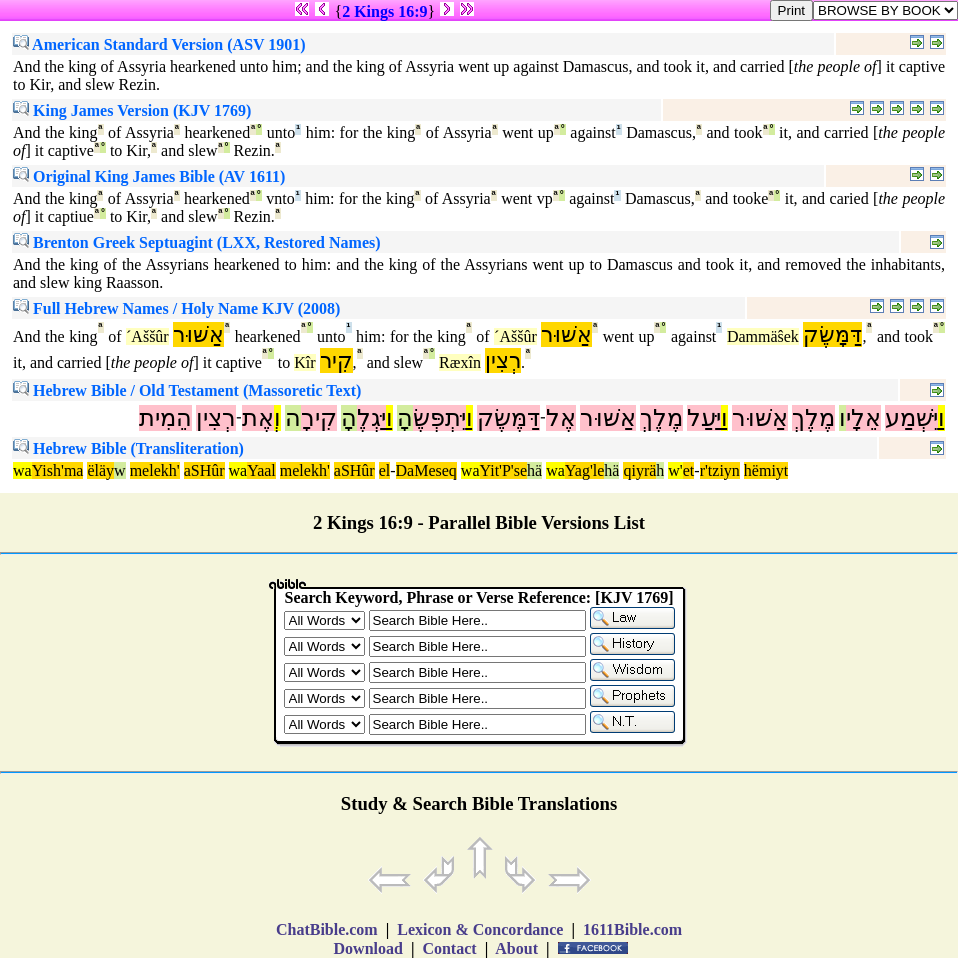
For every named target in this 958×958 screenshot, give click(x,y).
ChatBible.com (327, 929)
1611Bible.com (632, 929)
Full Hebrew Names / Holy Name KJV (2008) (176, 308)
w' (675, 470)
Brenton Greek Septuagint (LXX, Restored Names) (197, 242)
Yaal (261, 470)
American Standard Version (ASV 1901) (159, 44)
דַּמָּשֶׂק (832, 334)
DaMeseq (426, 470)
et (689, 470)
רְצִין (503, 360)
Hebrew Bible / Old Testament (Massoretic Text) (187, 390)
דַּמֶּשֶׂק (508, 418)
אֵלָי (863, 418)
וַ (941, 418)
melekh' (155, 470)
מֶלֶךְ (813, 418)
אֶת (258, 418)
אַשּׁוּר (198, 334)
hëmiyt (766, 470)
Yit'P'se (504, 470)
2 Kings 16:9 (384, 11)
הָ (405, 418)
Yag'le (584, 470)
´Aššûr (147, 336)
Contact (449, 948)
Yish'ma (58, 470)
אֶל (561, 418)
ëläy (100, 470)
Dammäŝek (763, 336)
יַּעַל (704, 418)
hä (534, 470)
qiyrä (639, 470)
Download (368, 948)
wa (22, 470)
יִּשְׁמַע (911, 418)
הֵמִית (165, 418)
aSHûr (204, 470)
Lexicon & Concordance (480, 929)
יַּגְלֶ (371, 418)
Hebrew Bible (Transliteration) (128, 448)
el (385, 470)
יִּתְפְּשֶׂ (439, 418)
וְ (277, 418)
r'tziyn (720, 470)
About (517, 948)
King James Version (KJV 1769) (132, 110)
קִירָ (319, 418)
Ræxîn (460, 362)
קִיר (336, 360)
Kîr (304, 362)
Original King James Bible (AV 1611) (149, 176)
